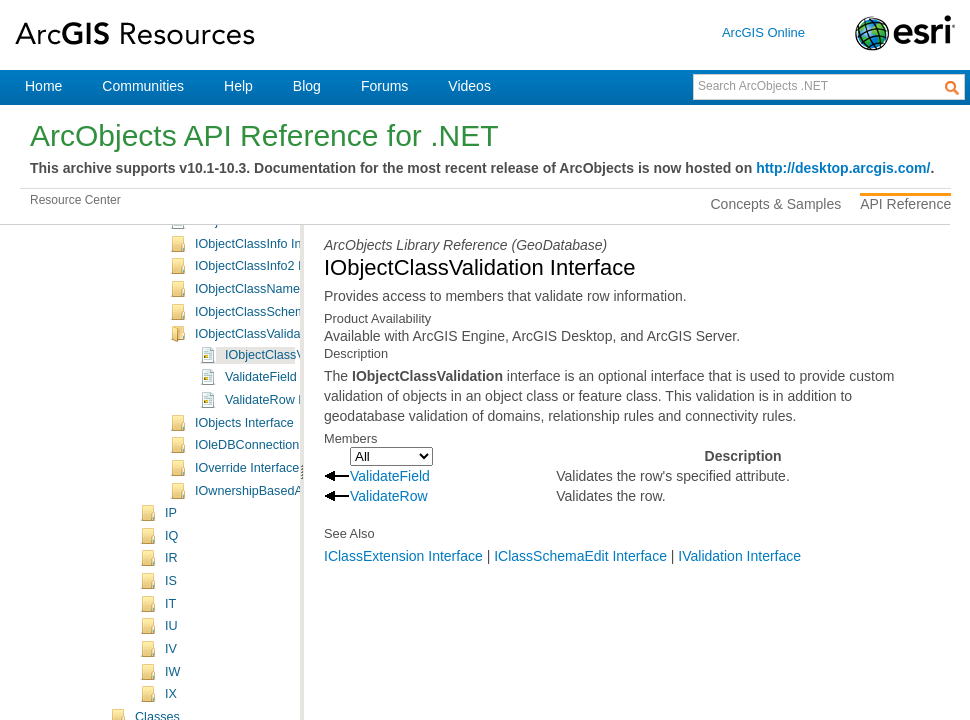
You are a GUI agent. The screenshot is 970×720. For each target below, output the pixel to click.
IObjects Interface (244, 617)
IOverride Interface (247, 662)
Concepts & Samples (776, 204)
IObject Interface (241, 279)
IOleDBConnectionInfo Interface (284, 639)
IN (171, 236)
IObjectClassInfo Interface (267, 438)
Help (238, 86)
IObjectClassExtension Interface (284, 415)
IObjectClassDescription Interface (288, 370)
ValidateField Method (283, 571)
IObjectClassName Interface (273, 483)
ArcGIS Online (763, 32)
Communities (143, 86)
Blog (307, 86)
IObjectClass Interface (257, 302)
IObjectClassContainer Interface (284, 347)
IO (171, 259)
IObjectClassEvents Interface (276, 392)
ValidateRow (389, 496)
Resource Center (75, 200)
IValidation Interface (739, 556)
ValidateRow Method (282, 594)
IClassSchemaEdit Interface (580, 556)
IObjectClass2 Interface (260, 325)
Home (43, 86)
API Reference (905, 204)
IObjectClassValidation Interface (284, 528)
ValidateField (390, 476)
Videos (469, 86)
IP (171, 707)
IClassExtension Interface (403, 556)
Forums (384, 86)
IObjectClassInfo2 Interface (271, 460)
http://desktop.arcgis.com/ (843, 168)
